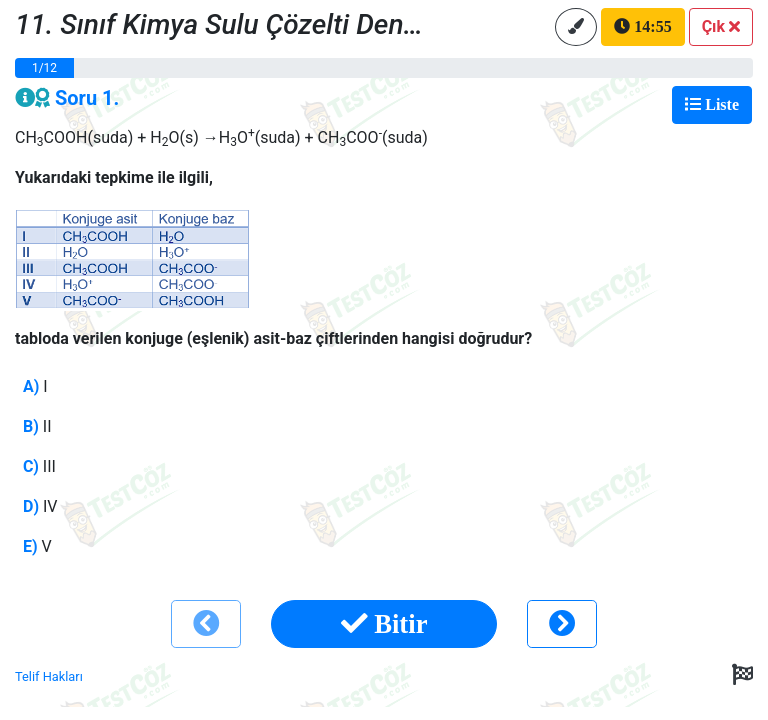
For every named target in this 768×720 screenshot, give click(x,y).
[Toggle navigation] (712, 105)
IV (40, 506)
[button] (721, 27)
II (37, 426)
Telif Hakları (49, 676)
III (39, 466)
